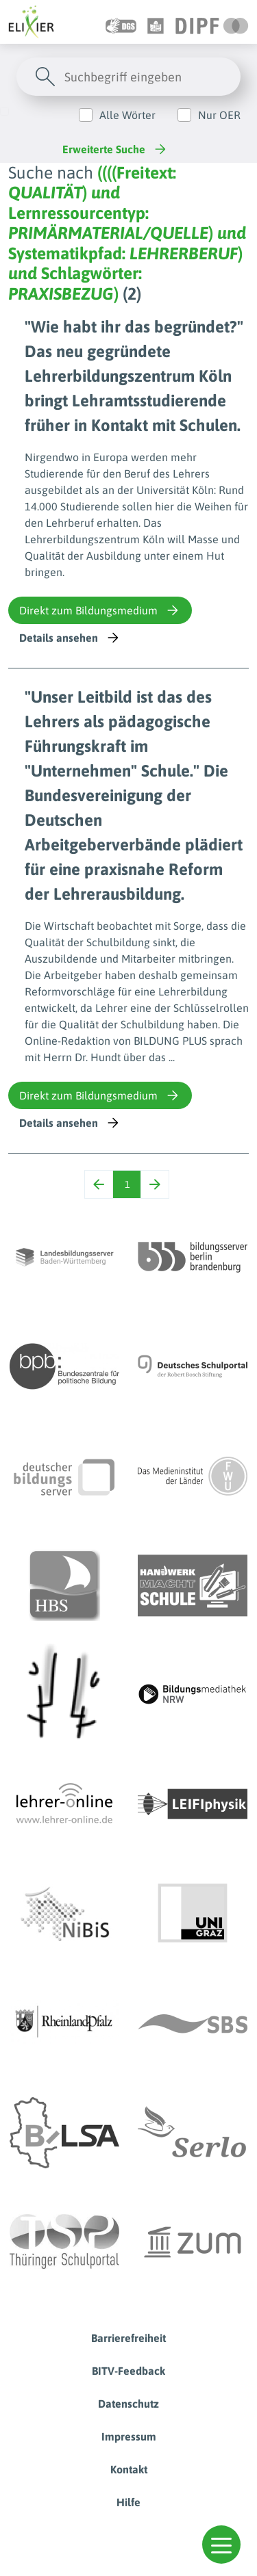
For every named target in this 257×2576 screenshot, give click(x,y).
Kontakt (128, 2469)
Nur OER (219, 115)
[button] (221, 2544)
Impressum (128, 2436)
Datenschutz (128, 2403)
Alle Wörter (127, 115)
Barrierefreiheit (128, 2338)
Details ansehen (70, 637)
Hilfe (128, 2502)
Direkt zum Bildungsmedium (100, 610)
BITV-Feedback (128, 2371)
